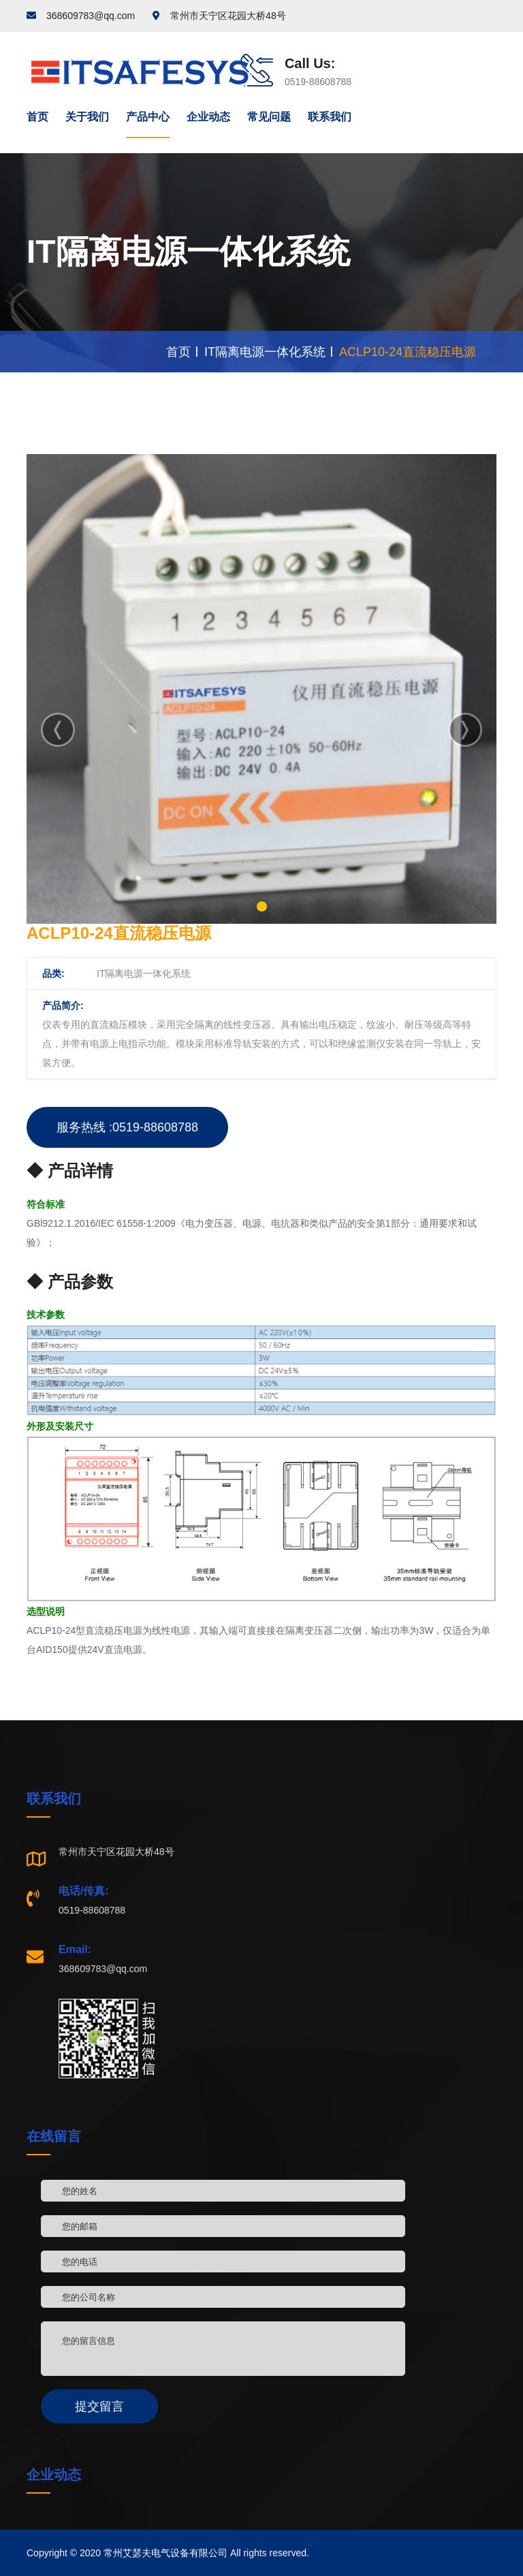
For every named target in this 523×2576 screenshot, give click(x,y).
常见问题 (269, 117)
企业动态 (208, 117)
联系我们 (329, 117)
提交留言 (99, 2406)
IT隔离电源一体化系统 (265, 352)
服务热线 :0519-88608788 (127, 1127)
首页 (37, 117)
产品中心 (148, 117)
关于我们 (87, 117)
